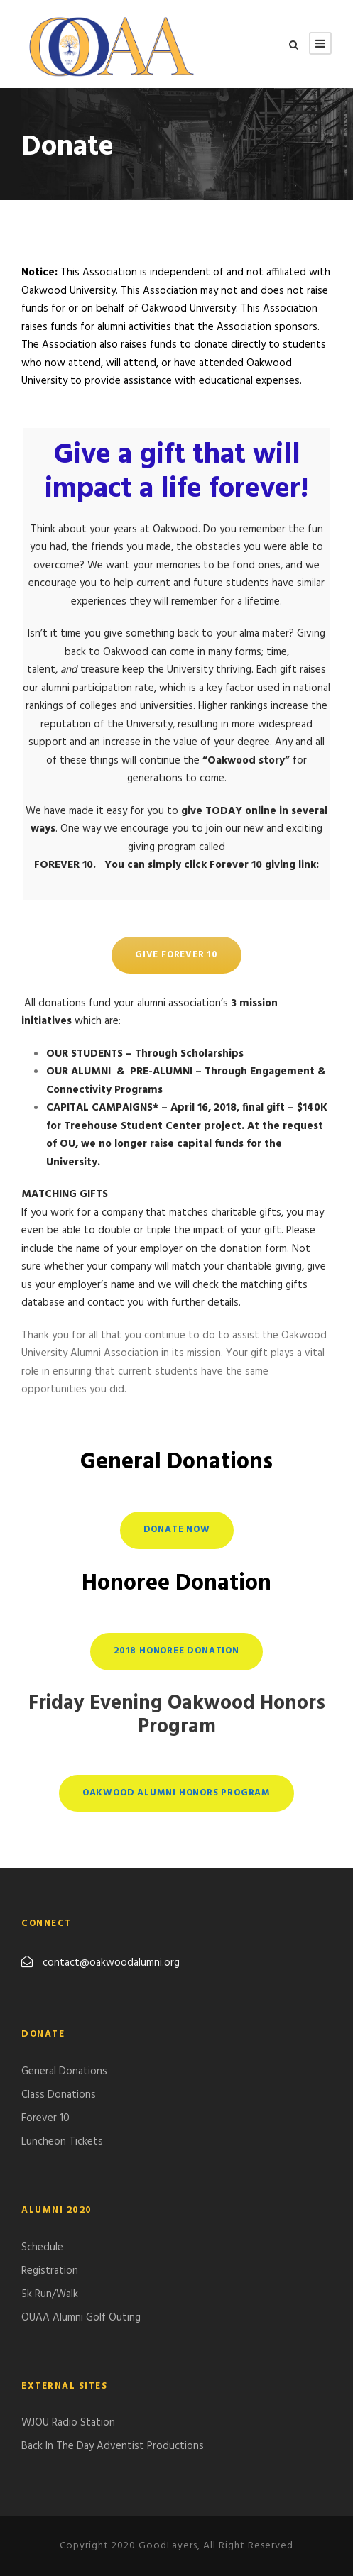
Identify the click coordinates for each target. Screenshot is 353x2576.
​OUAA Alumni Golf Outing (81, 2317)
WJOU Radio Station (68, 2422)
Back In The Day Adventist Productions (112, 2446)
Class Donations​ (58, 2094)
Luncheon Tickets (62, 2141)
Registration (49, 2270)
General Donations (64, 2071)
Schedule (42, 2247)
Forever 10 (45, 2118)
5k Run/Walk (49, 2294)
